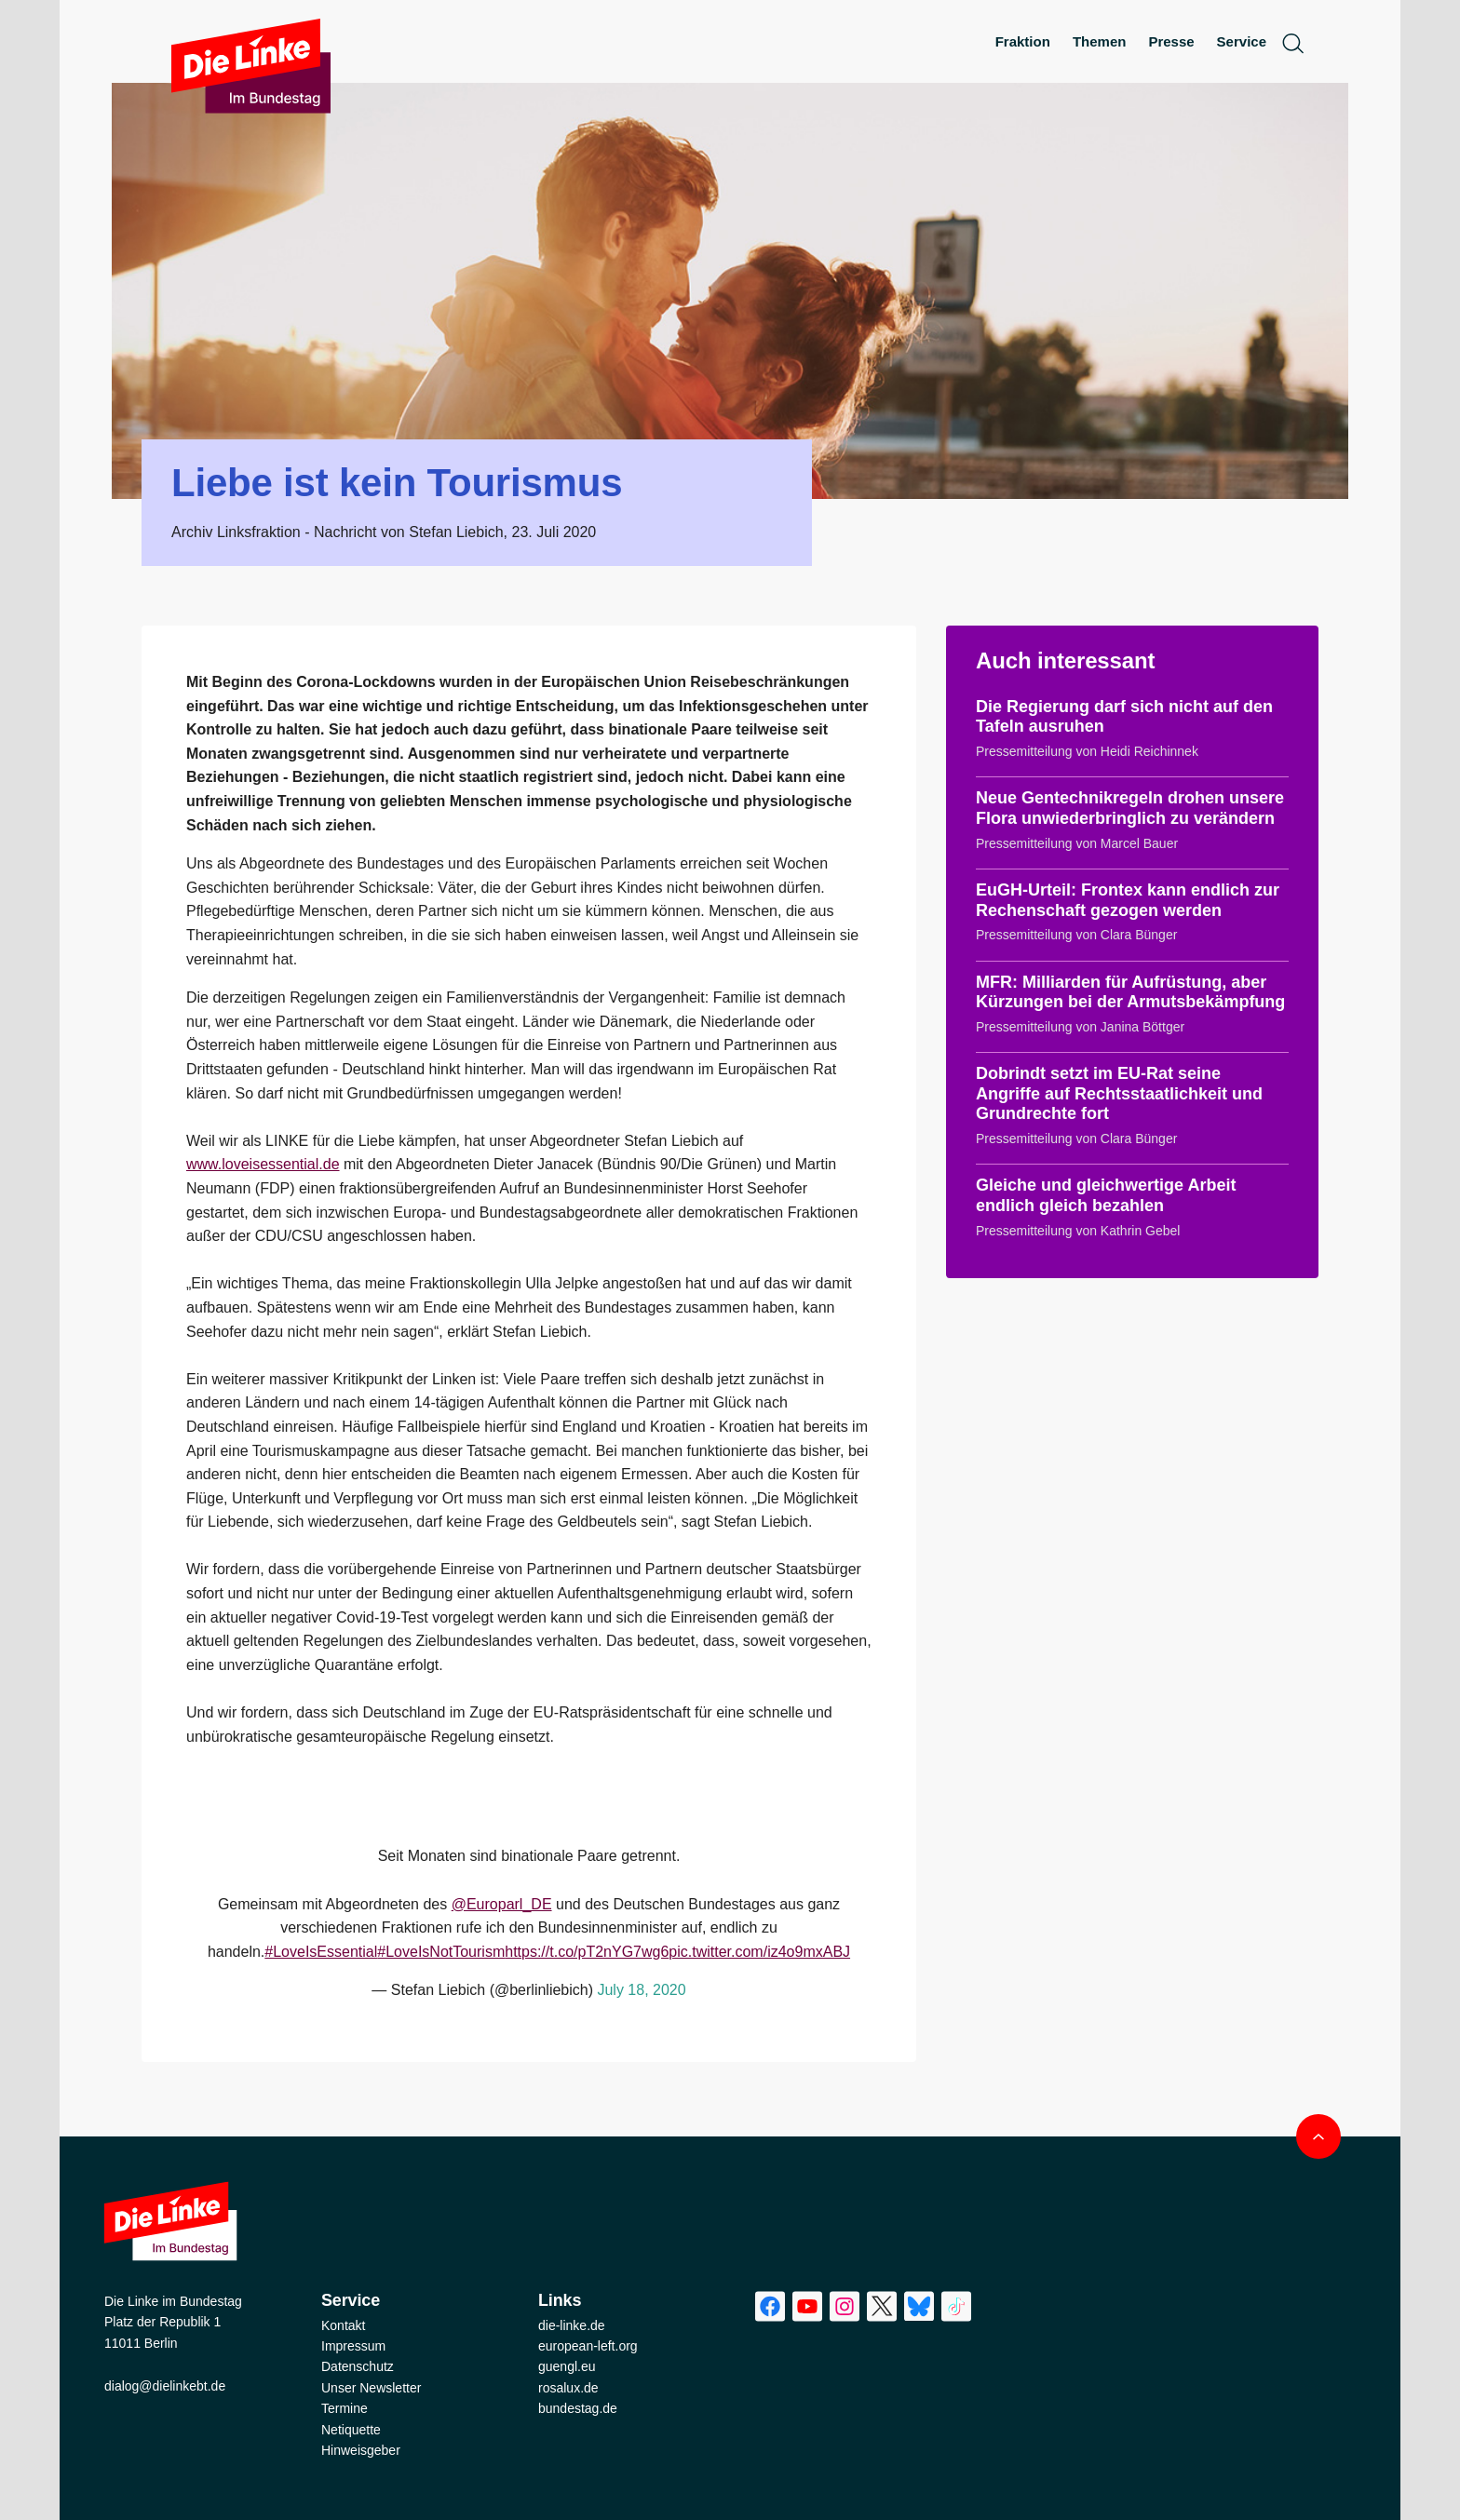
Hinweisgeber (360, 2450)
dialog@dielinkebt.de (164, 2386)
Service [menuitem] (1241, 41)
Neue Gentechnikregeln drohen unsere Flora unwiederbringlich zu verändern (1130, 808)
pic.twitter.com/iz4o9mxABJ (759, 1952)
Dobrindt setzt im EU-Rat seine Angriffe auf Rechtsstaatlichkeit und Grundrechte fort (1119, 1093)
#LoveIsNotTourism (441, 1952)
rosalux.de (568, 2387)
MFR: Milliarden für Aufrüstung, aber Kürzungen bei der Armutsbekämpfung (1130, 992)
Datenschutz (357, 2366)
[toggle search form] (1292, 42)
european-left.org (588, 2345)
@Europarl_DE (502, 1904)
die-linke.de (571, 2325)
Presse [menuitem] (1171, 41)
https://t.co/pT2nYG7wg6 (587, 1952)
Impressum (353, 2345)
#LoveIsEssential (320, 1952)
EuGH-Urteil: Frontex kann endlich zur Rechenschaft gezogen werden (1127, 900)
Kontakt (343, 2325)
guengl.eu (567, 2366)
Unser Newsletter (371, 2387)
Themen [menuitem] (1100, 41)
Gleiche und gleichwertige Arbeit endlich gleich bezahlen (1106, 1195)
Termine (344, 2408)
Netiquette (351, 2429)
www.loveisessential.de (263, 1164)
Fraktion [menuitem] (1022, 41)
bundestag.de (577, 2408)
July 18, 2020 (641, 1990)
